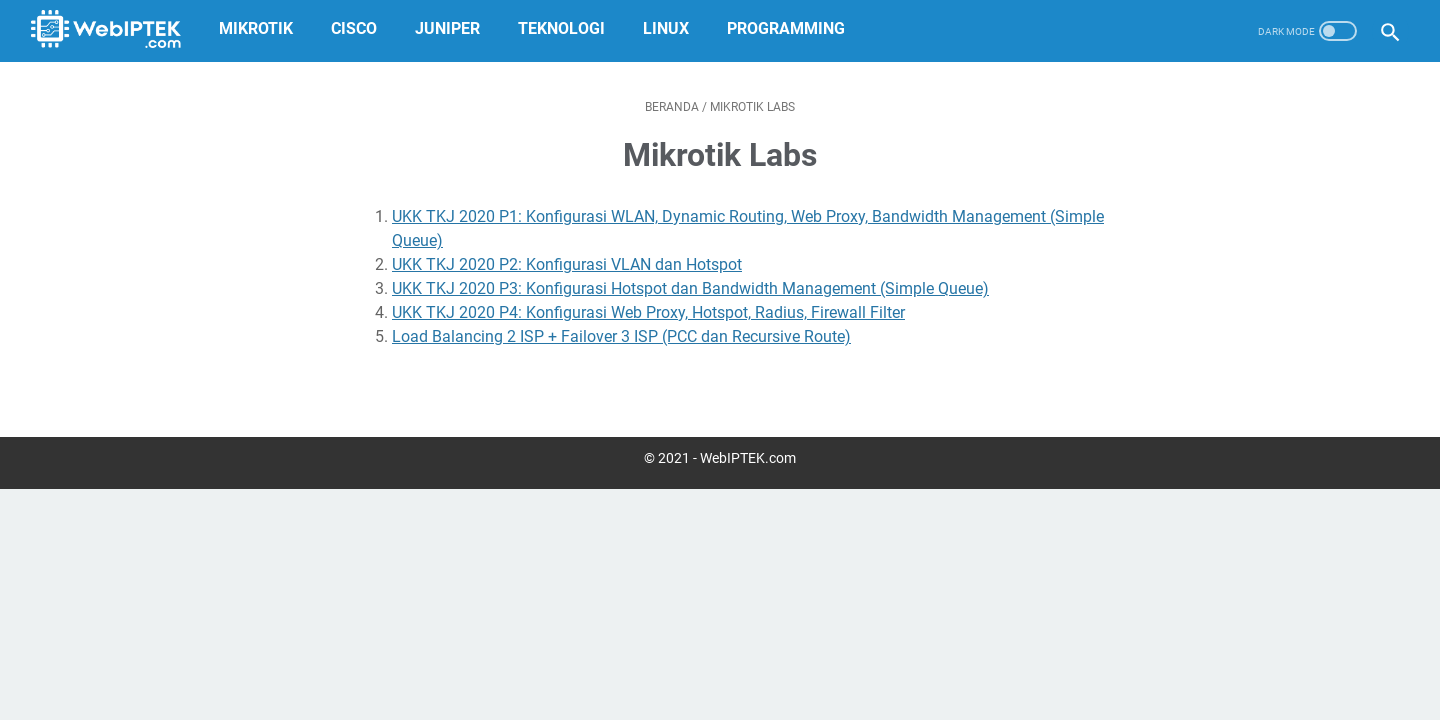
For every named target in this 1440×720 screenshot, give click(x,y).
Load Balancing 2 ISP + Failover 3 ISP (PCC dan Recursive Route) (621, 336)
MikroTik (261, 28)
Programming (791, 28)
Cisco (359, 28)
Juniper (452, 28)
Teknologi (566, 28)
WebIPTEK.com (748, 458)
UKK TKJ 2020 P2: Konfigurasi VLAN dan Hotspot (567, 264)
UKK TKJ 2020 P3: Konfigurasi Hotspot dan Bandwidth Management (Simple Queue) (690, 288)
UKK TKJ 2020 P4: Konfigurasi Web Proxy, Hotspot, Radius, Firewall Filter (648, 312)
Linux (671, 28)
